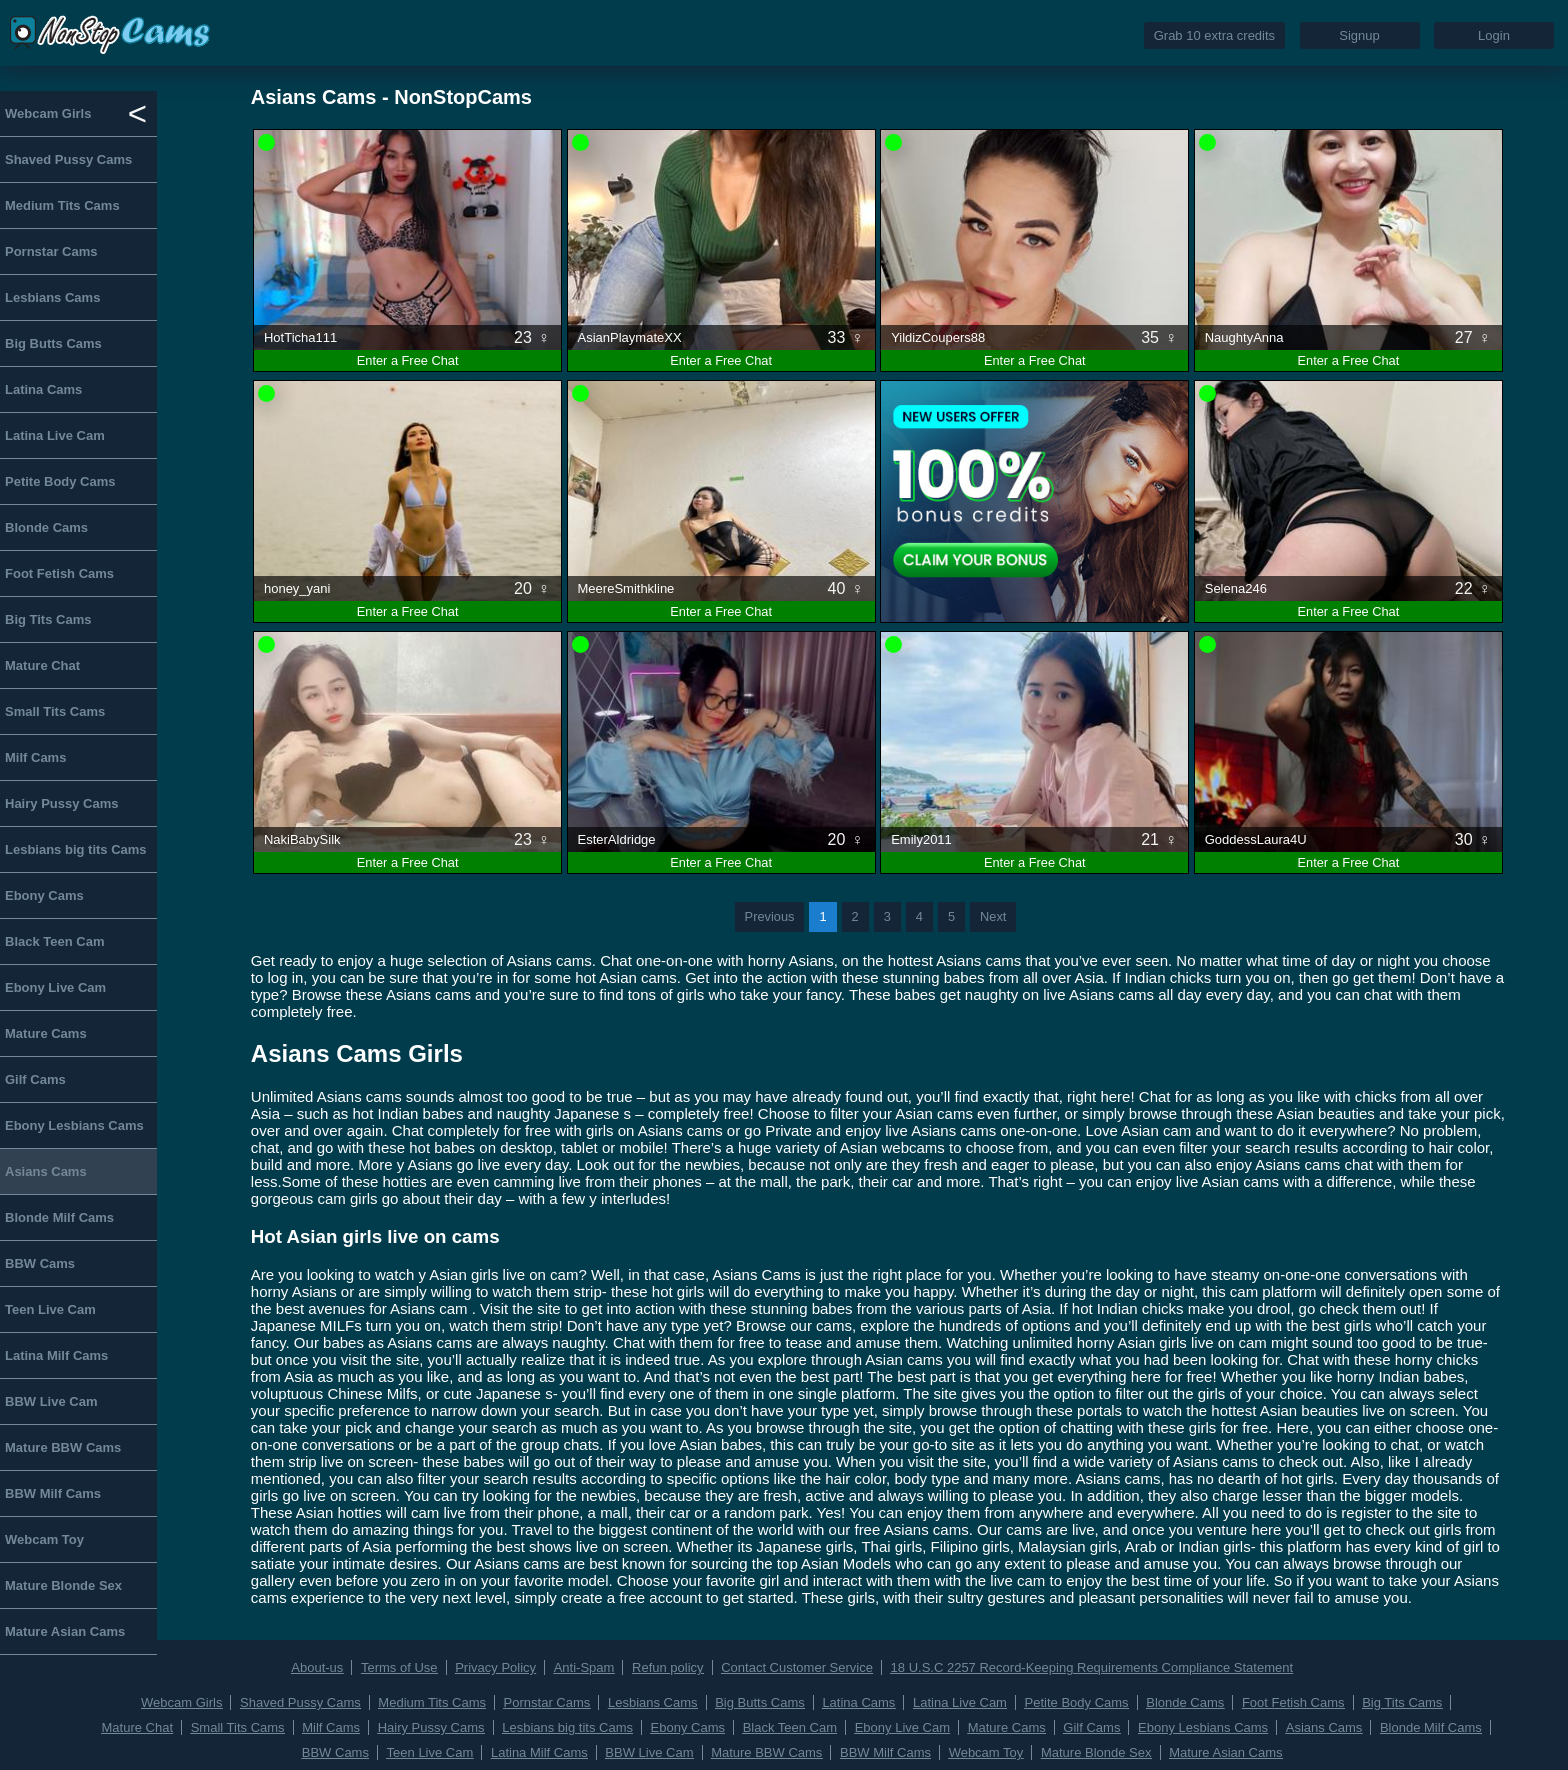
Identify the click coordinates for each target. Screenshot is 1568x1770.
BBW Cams (40, 1263)
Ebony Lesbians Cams (74, 1125)
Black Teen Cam (54, 941)
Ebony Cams (44, 895)
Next (993, 916)
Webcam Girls (48, 113)
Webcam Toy (44, 1539)
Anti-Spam (584, 1667)
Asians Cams (46, 1171)
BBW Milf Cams (53, 1493)
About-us (317, 1667)
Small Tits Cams (55, 711)
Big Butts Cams (53, 343)
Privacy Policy (495, 1667)
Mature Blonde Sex (63, 1585)
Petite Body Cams (60, 481)
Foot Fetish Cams (59, 573)
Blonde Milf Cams (59, 1217)
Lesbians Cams (52, 297)
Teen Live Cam (50, 1309)
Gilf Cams (35, 1079)
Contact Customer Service (797, 1667)
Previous (770, 916)
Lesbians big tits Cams (76, 849)
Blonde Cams (46, 527)
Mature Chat (42, 665)
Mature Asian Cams (65, 1631)
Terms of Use (399, 1667)
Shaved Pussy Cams (68, 159)
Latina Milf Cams (56, 1355)
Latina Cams (43, 389)
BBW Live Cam (51, 1401)
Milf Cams (35, 757)
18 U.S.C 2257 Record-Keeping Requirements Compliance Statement (1092, 1667)
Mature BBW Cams (63, 1447)
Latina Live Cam (55, 435)
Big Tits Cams (48, 619)
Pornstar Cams (51, 251)
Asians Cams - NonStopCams (391, 97)
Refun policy (668, 1667)
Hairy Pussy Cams (61, 803)
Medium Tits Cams (62, 205)
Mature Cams (46, 1033)
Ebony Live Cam (55, 987)
